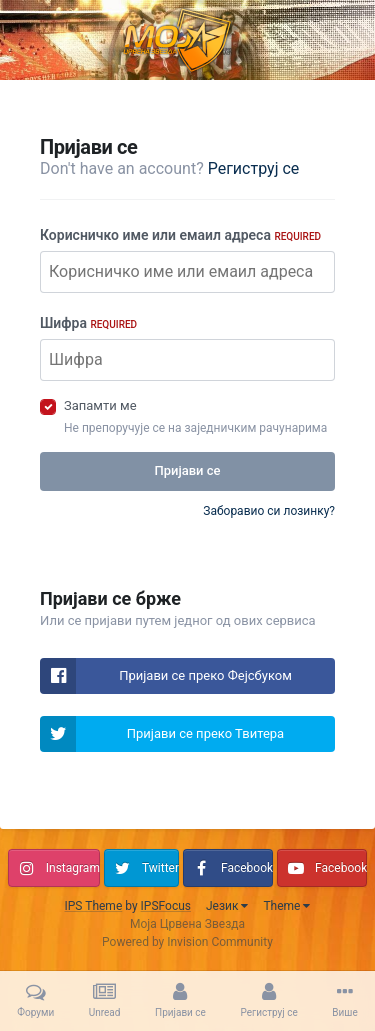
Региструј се (254, 168)
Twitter (160, 868)
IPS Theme (94, 906)
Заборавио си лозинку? (269, 511)
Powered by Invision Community (187, 942)
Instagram (73, 868)
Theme (286, 906)
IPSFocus (166, 906)
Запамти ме (100, 405)
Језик (227, 906)
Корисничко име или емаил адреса (180, 235)
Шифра (88, 323)
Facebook (247, 868)
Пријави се (187, 470)
